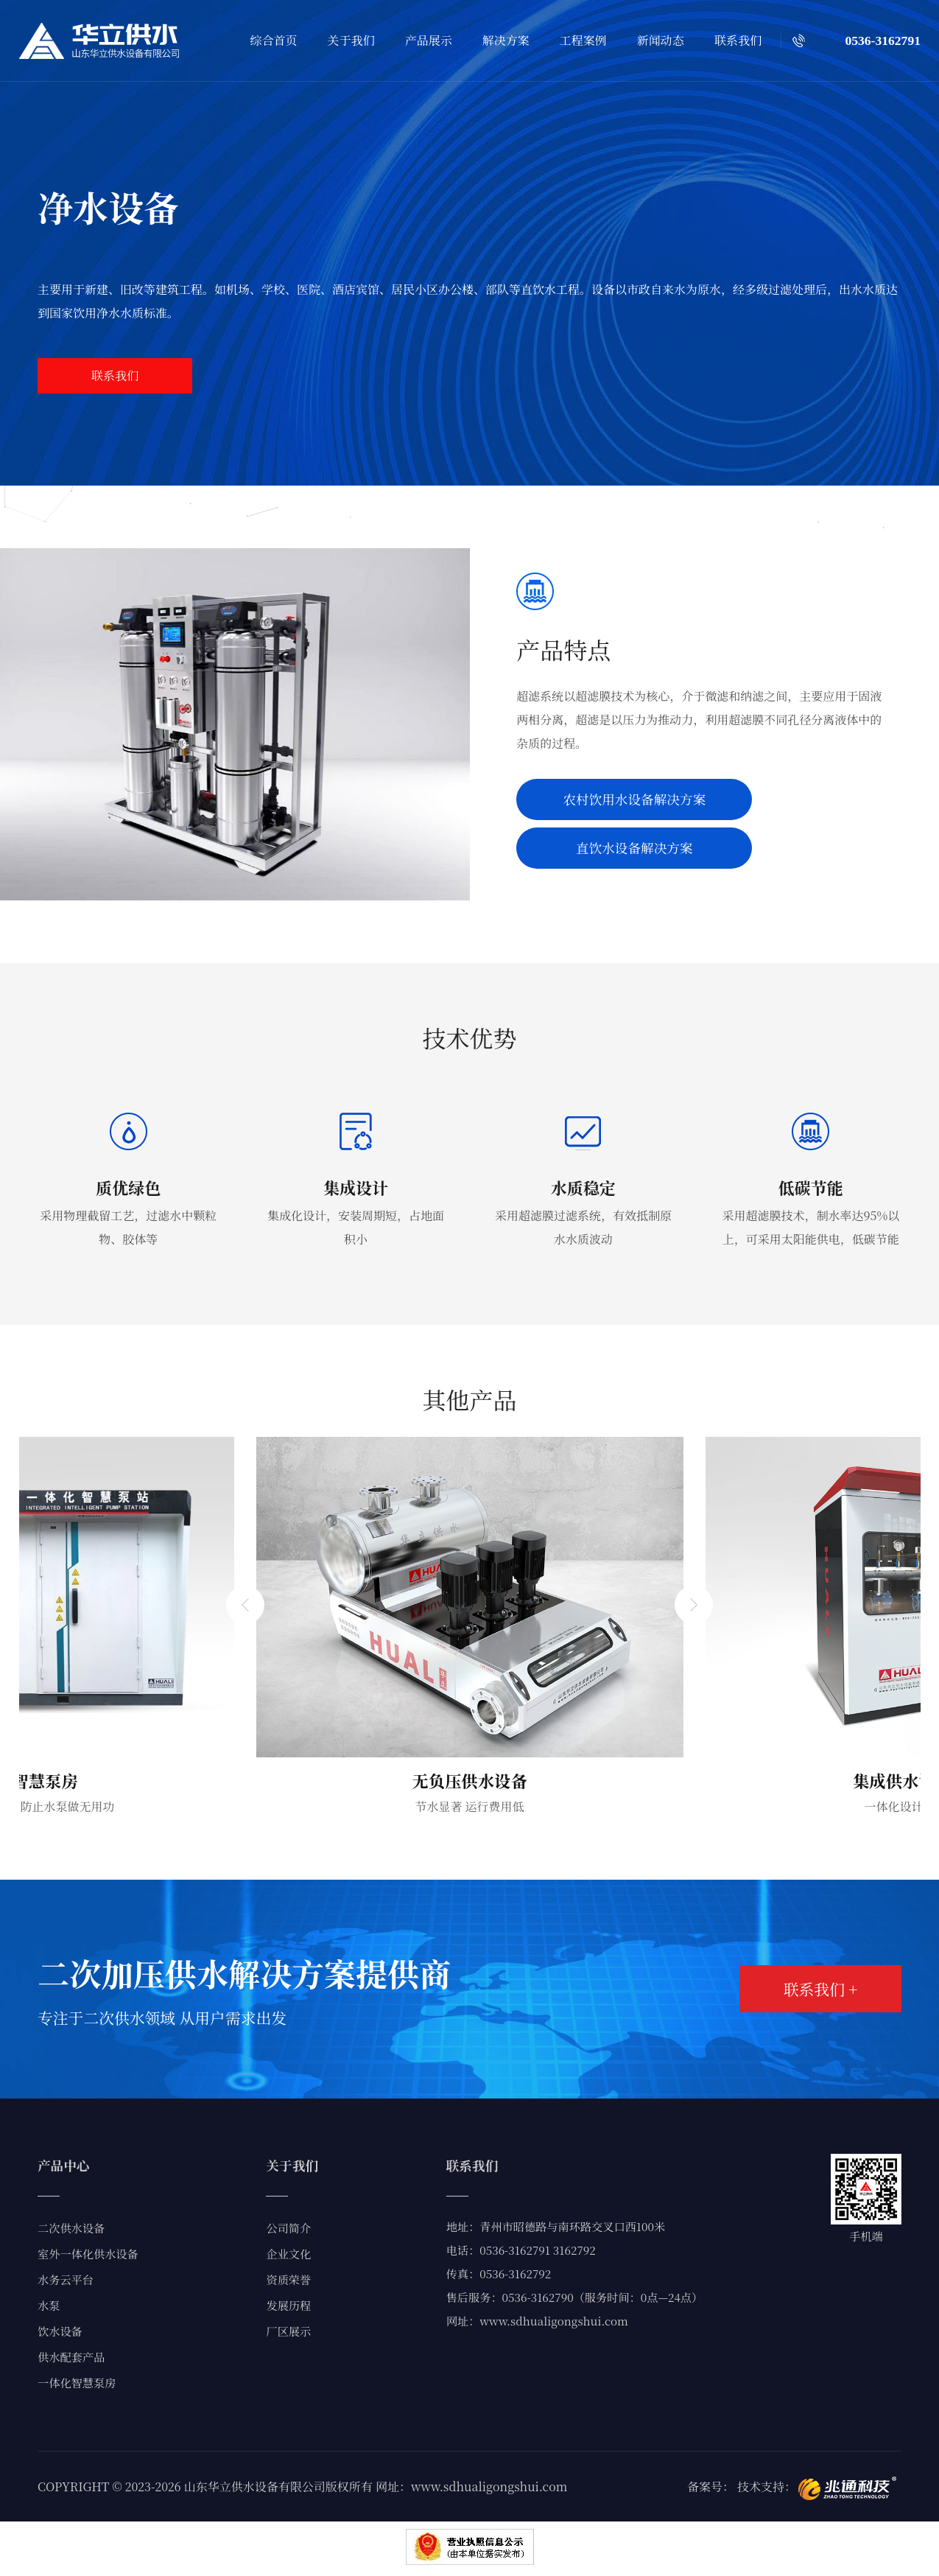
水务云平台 (66, 2279)
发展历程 (288, 2305)
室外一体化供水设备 (88, 2253)
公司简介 (288, 2228)
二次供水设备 (71, 2228)
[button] (243, 1820)
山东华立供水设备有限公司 (255, 2486)
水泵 (49, 2305)
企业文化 (288, 2253)
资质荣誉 (288, 2279)
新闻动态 (660, 40)
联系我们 (738, 40)
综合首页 (274, 40)
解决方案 (506, 40)
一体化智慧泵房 (77, 2382)
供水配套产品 (71, 2357)
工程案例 (583, 40)
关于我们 (351, 40)
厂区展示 (288, 2331)
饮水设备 (60, 2331)
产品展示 (428, 40)
